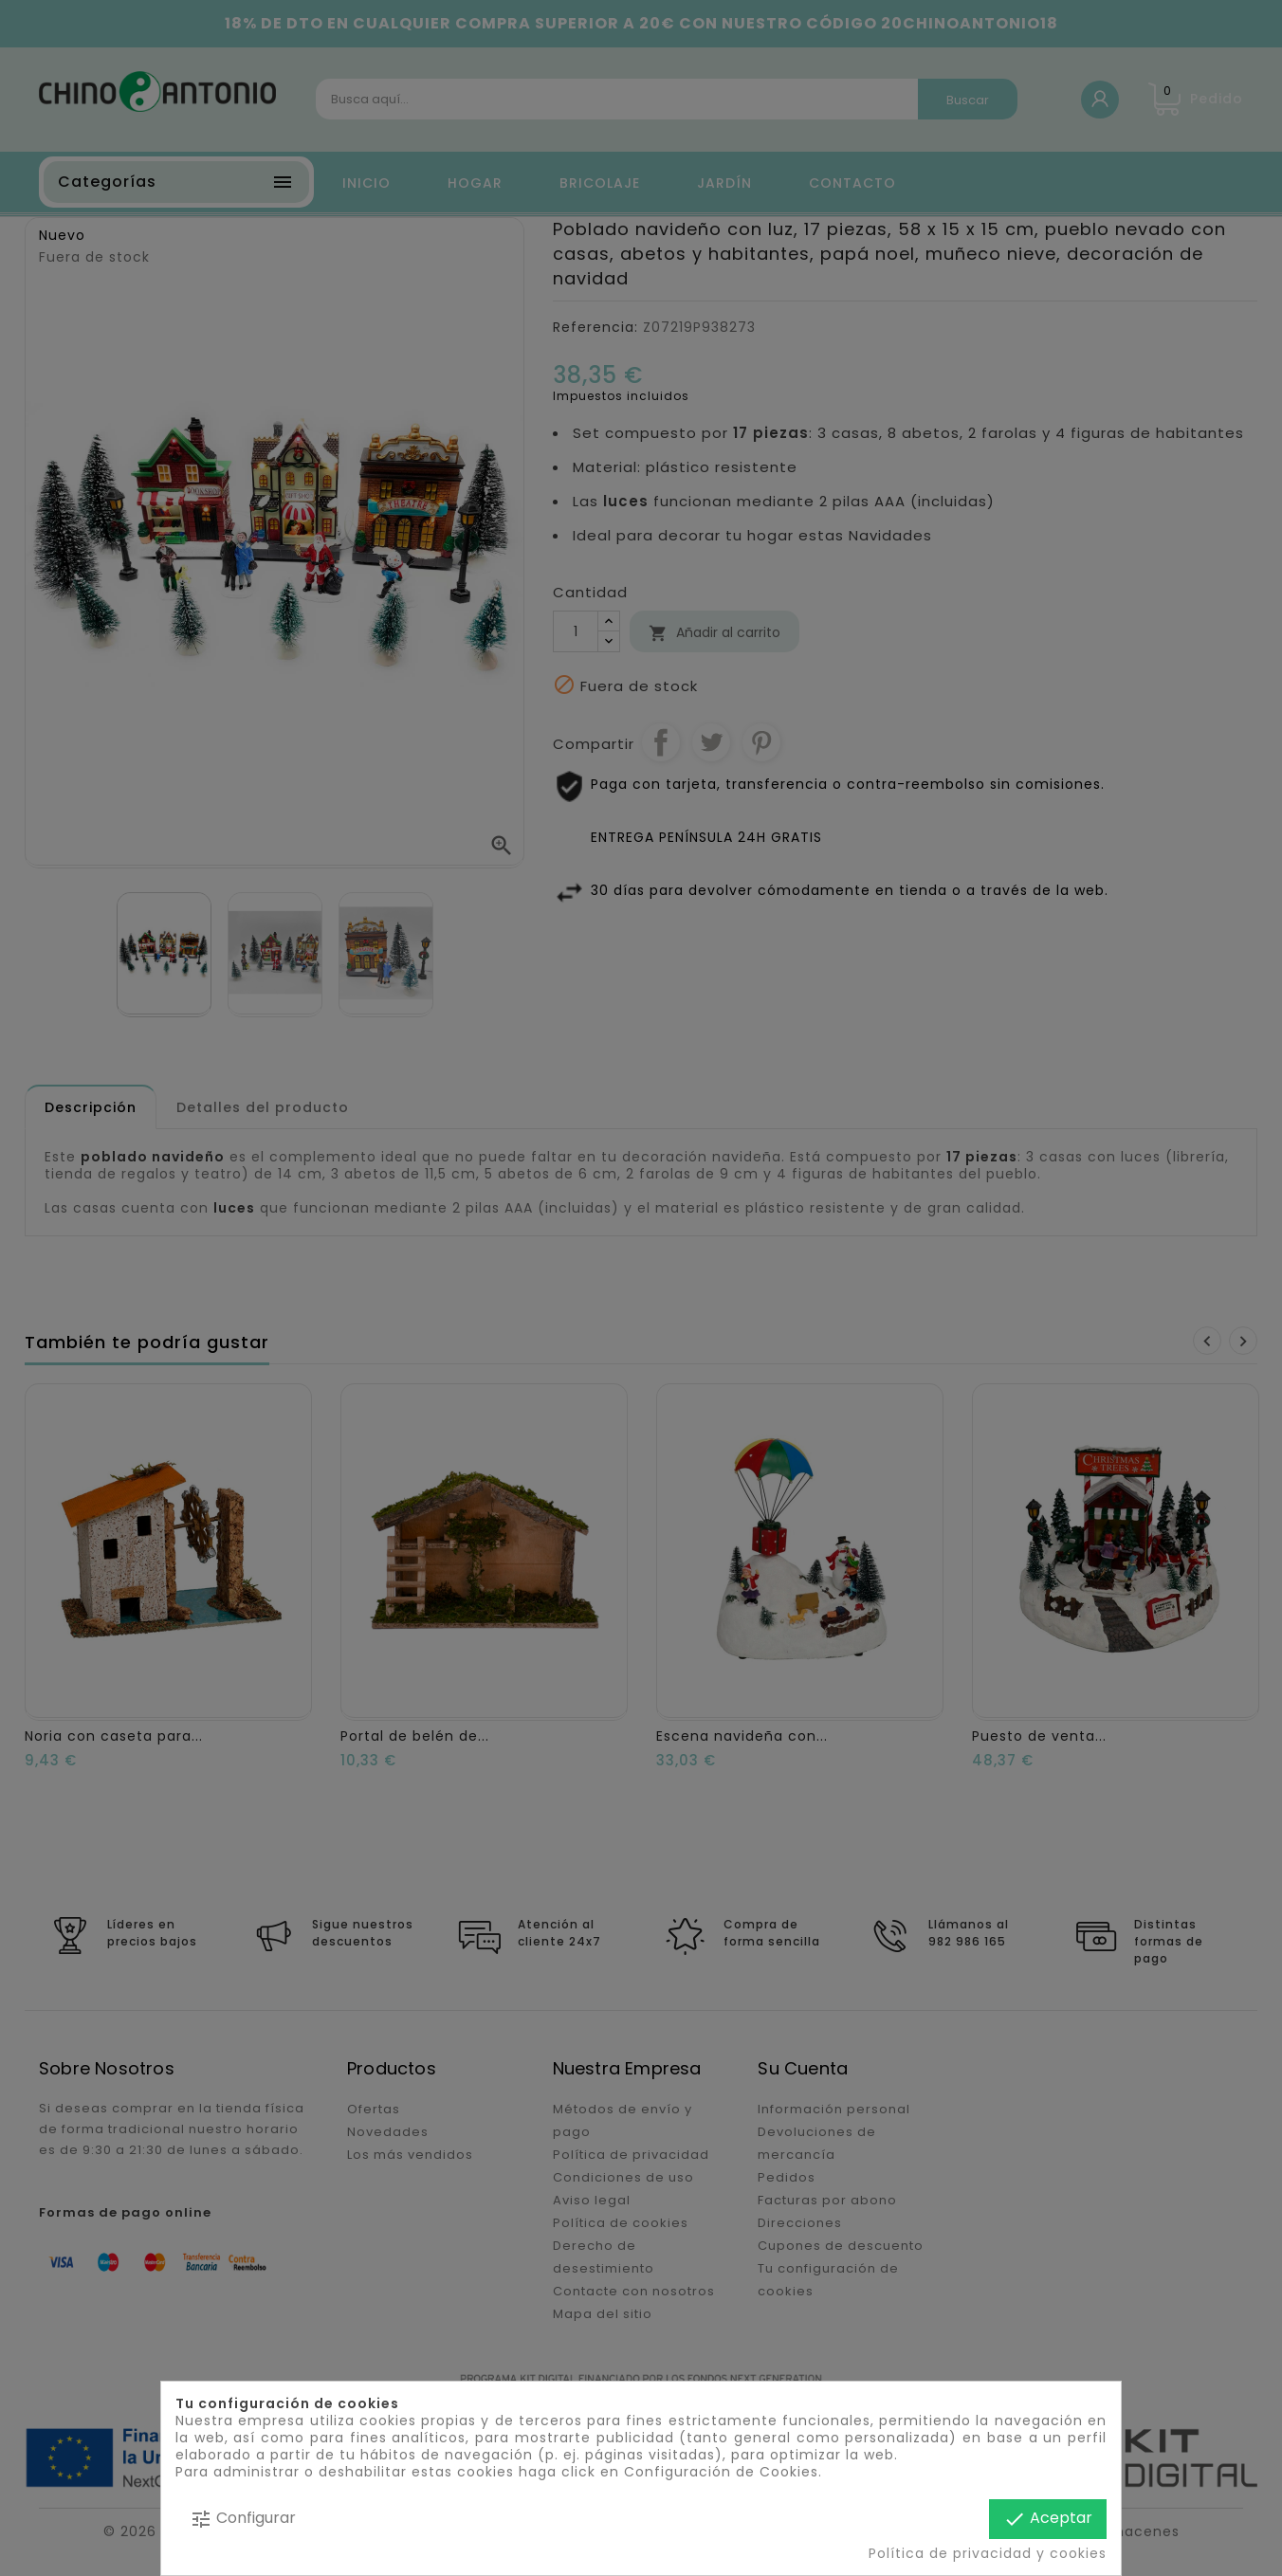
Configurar (243, 2518)
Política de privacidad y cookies (988, 2553)
